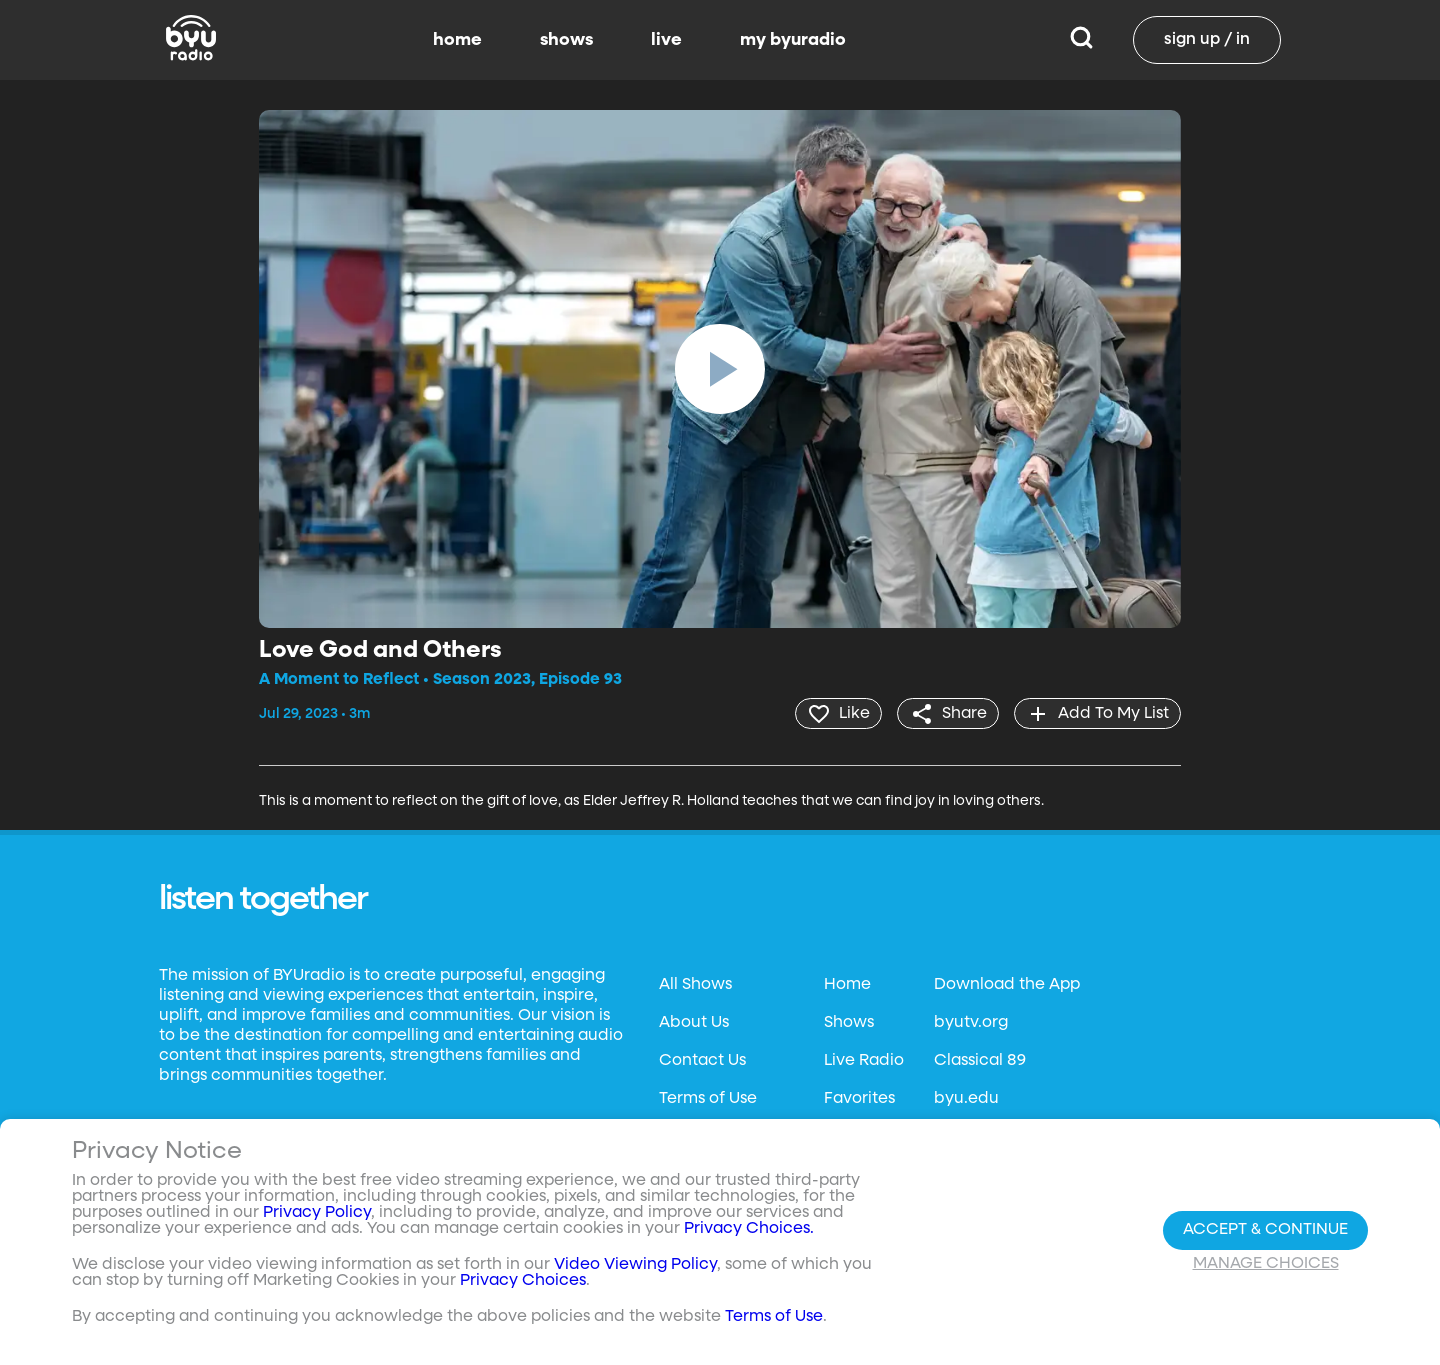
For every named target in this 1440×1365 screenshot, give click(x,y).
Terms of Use (708, 1098)
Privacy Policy (317, 1213)
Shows (849, 1022)
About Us (694, 1022)
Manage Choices (1266, 1264)
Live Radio (864, 1060)
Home (847, 984)
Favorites (859, 1098)
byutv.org (971, 1022)
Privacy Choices (523, 1281)
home (457, 40)
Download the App (1007, 984)
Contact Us (702, 1060)
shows (566, 40)
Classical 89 (980, 1060)
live (666, 40)
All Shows (695, 984)
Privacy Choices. (749, 1229)
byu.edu (966, 1098)
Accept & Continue (1265, 1230)
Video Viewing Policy (635, 1265)
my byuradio (793, 40)
